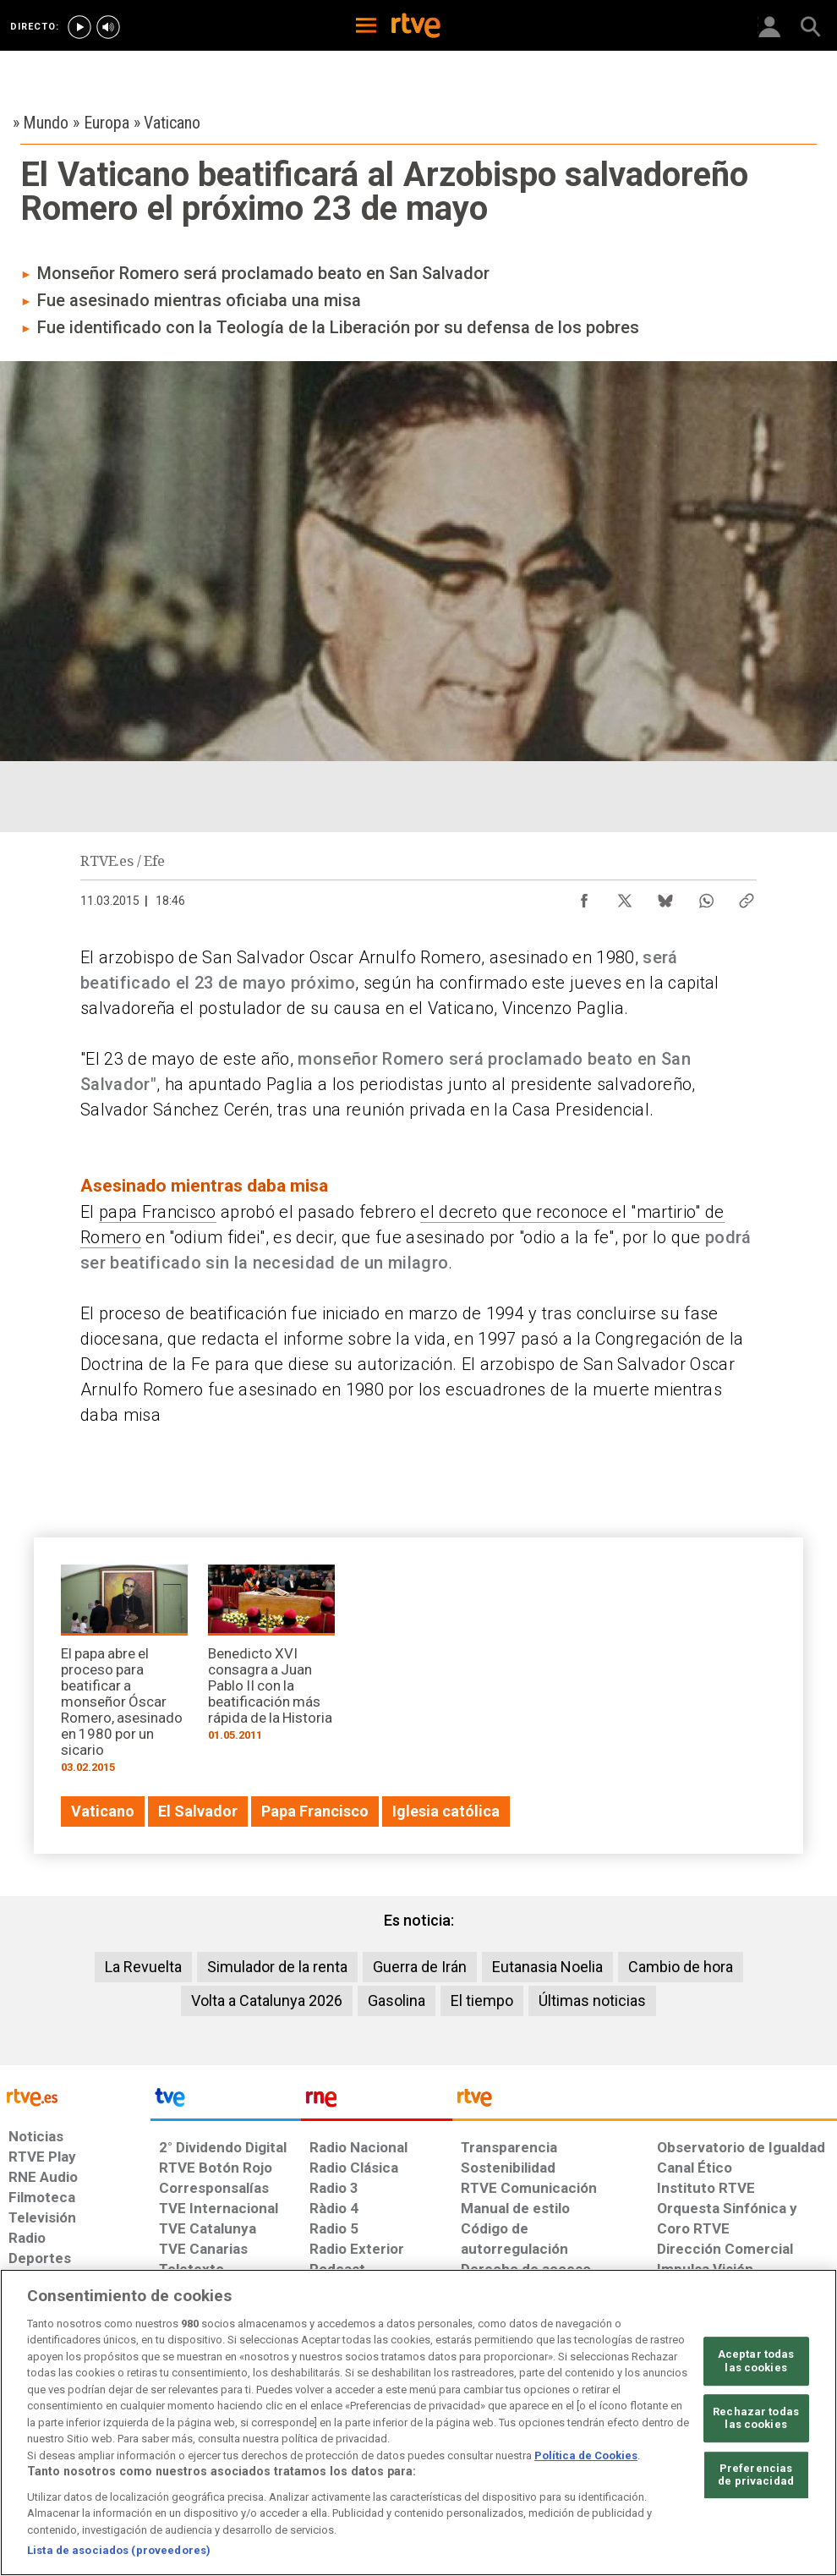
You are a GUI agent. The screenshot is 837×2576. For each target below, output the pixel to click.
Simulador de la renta (277, 1967)
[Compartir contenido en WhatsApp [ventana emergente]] (706, 896)
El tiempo (482, 2000)
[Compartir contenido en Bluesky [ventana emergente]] (665, 896)
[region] (418, 2422)
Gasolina (396, 2000)
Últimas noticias (592, 2000)
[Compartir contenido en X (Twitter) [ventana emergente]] (624, 896)
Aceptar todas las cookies (756, 2361)
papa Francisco (157, 1212)
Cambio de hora (680, 1967)
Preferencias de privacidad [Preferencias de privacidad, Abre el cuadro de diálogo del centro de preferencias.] (756, 2475)
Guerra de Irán (420, 1967)
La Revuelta (143, 1967)
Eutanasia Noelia (547, 1967)
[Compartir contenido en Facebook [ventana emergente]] (584, 896)
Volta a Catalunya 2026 (266, 2000)
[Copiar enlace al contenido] (746, 896)
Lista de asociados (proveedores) (119, 2550)
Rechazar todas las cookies (756, 2418)
